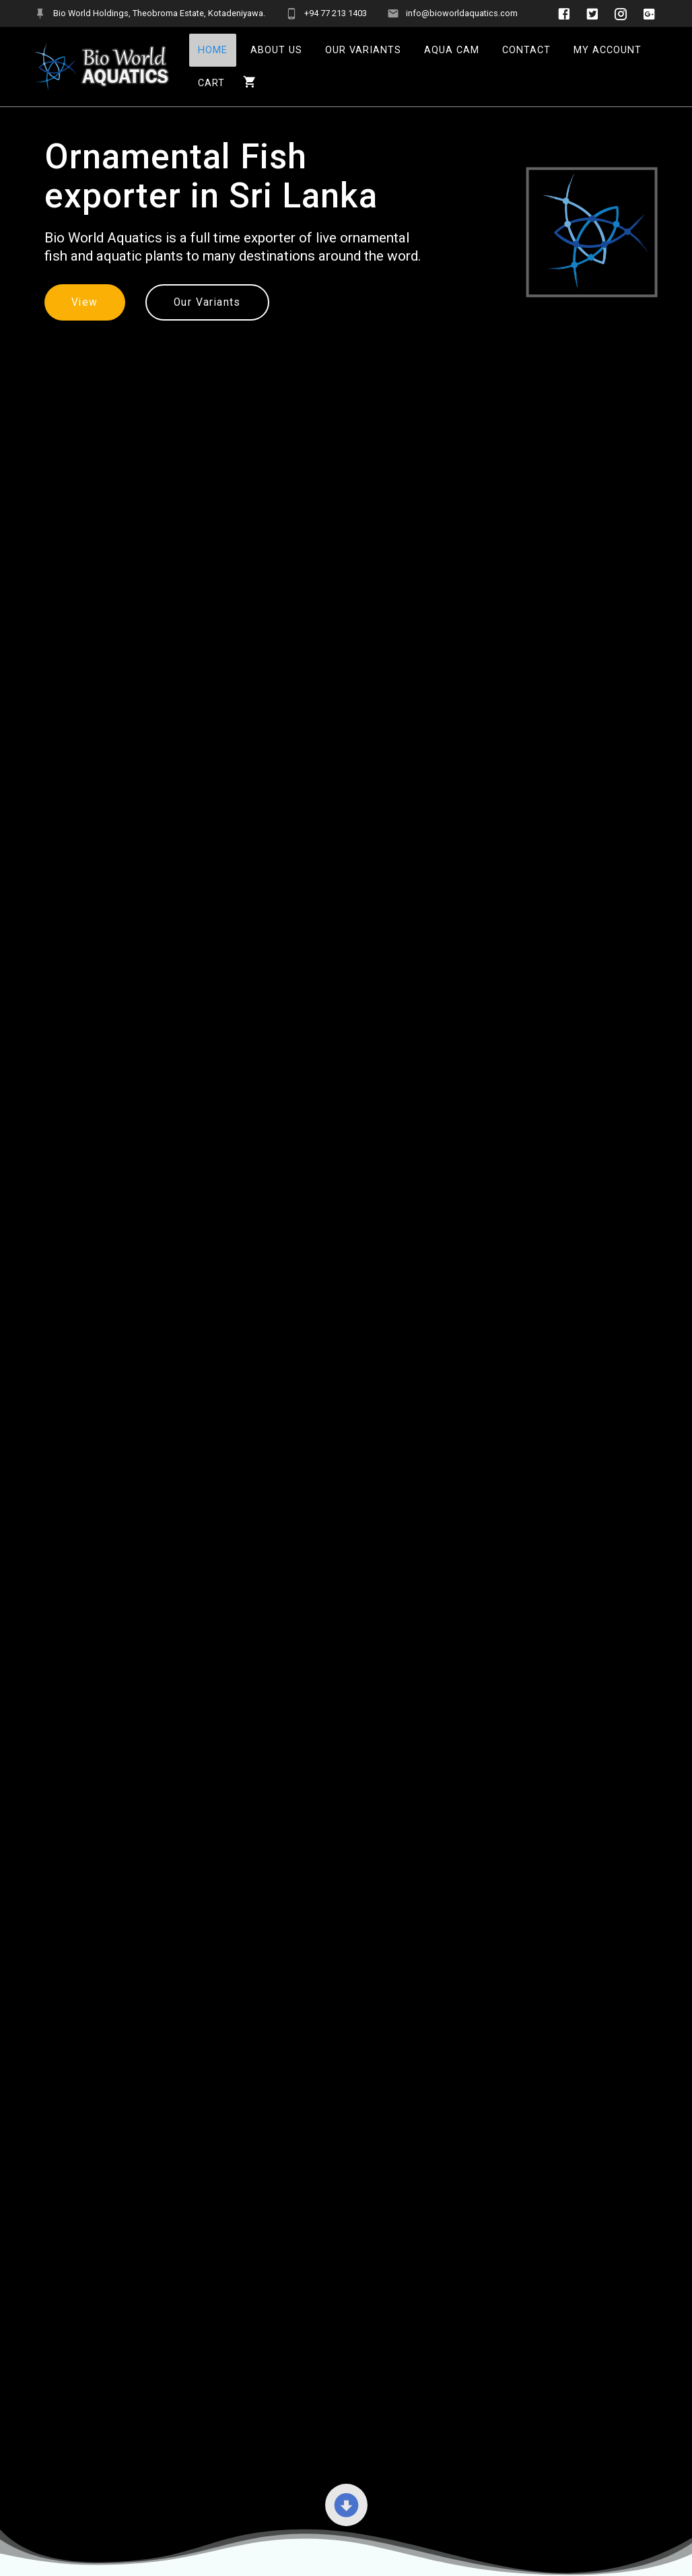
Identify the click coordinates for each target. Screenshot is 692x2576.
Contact (526, 50)
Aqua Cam (451, 50)
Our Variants (363, 50)
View (84, 302)
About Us (276, 50)
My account (608, 50)
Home (213, 50)
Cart (211, 83)
